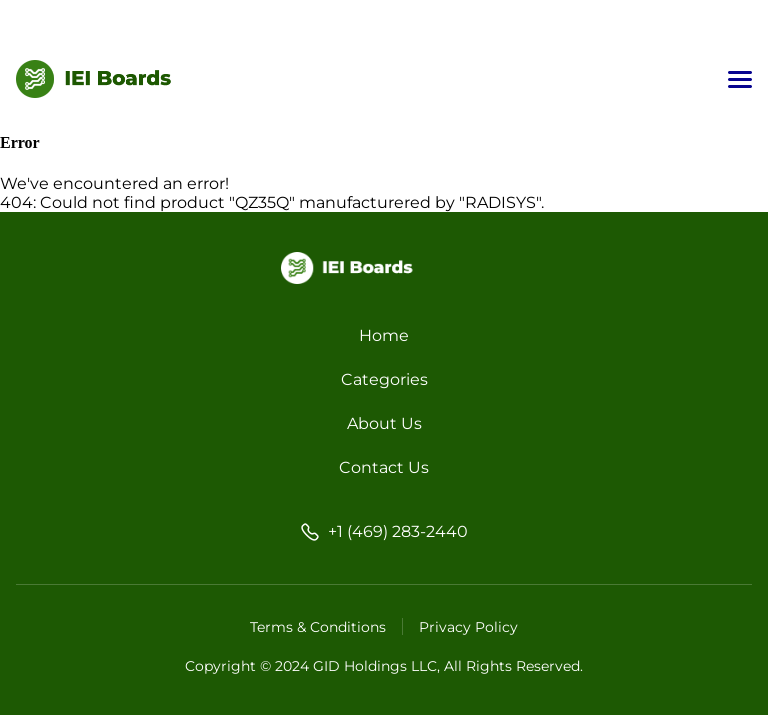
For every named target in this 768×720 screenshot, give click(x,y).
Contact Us (384, 467)
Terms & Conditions (318, 627)
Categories (384, 379)
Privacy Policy (468, 627)
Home (384, 335)
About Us (384, 423)
